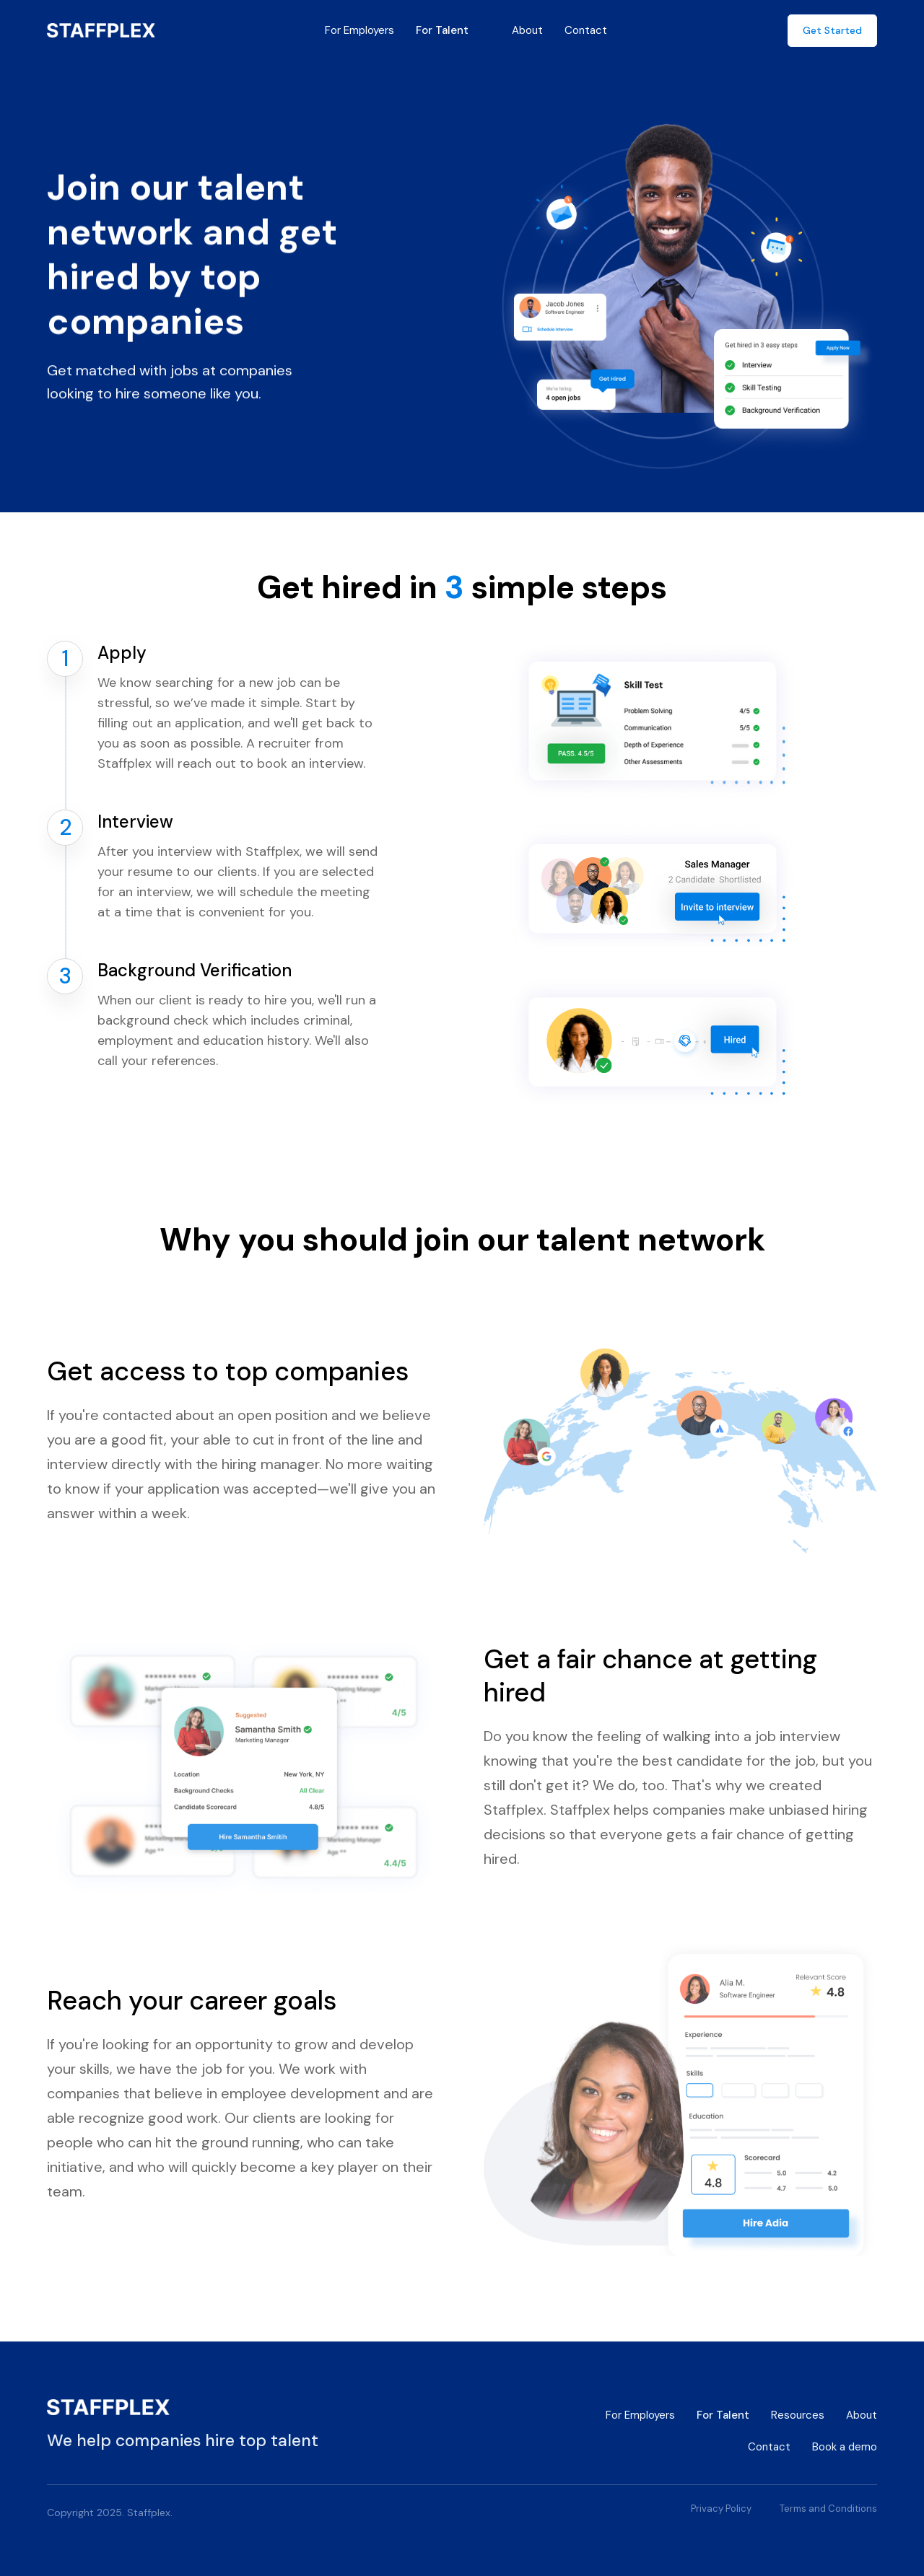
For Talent (442, 30)
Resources (797, 2415)
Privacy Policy (721, 2508)
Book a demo (844, 2447)
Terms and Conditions (828, 2508)
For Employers (359, 30)
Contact (586, 30)
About (527, 30)
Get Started (832, 30)
